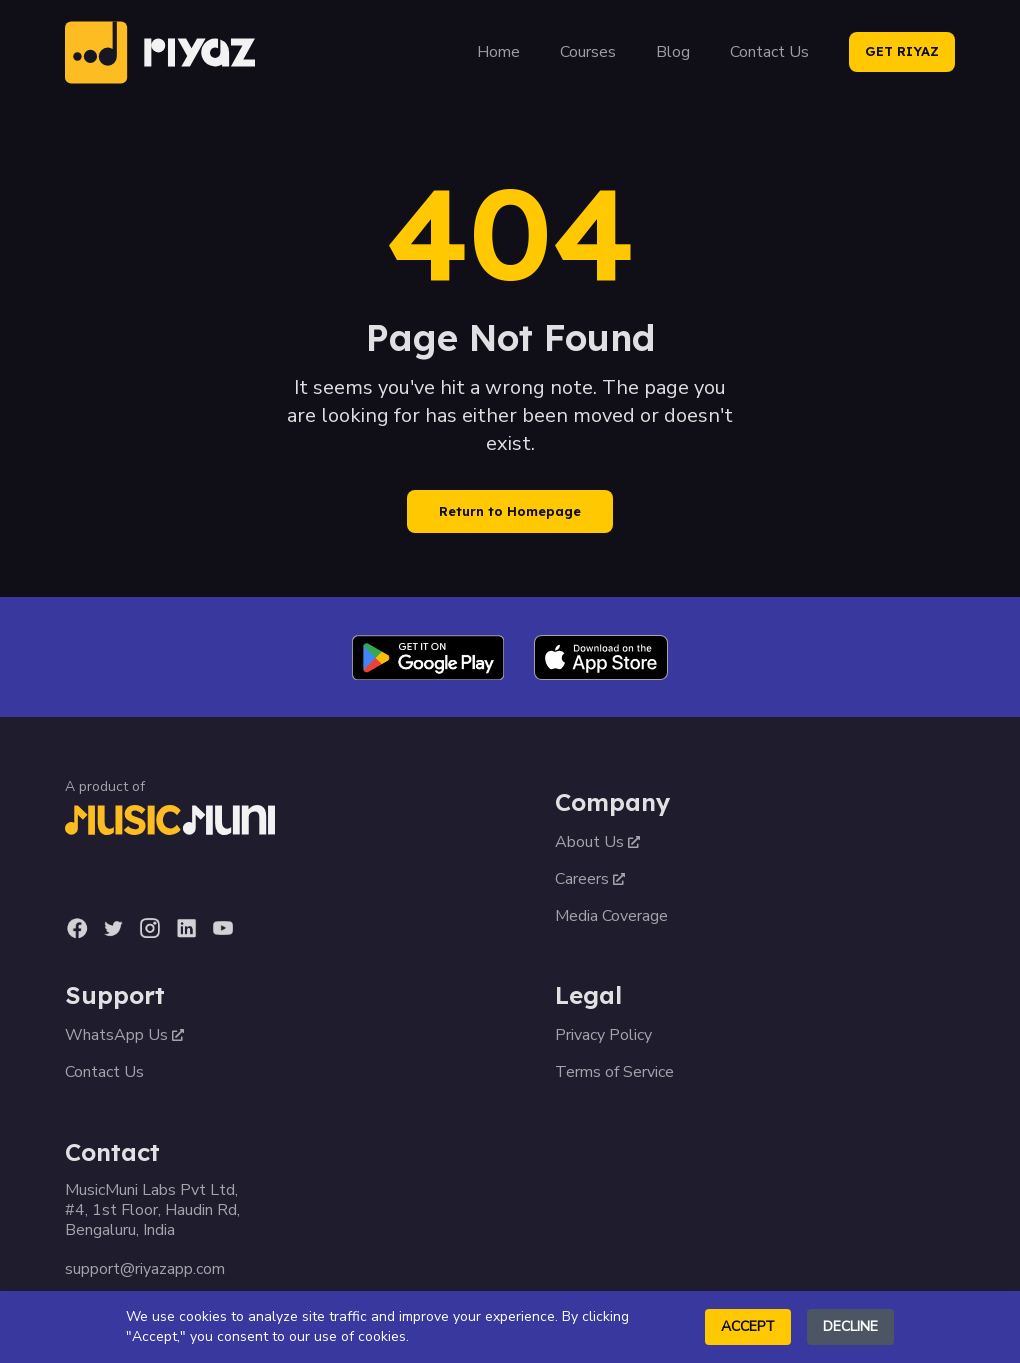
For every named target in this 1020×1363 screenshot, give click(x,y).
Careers (590, 879)
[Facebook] (77, 928)
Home (498, 52)
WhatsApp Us (124, 1035)
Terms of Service (614, 1072)
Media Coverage (611, 916)
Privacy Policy (603, 1035)
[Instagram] (149, 928)
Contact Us (769, 52)
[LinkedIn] (186, 928)
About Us (597, 842)
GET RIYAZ (902, 51)
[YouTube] (223, 928)
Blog (673, 52)
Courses (588, 52)
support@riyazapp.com (145, 1269)
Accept (748, 1326)
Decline (850, 1326)
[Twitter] (113, 928)
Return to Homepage (510, 511)
